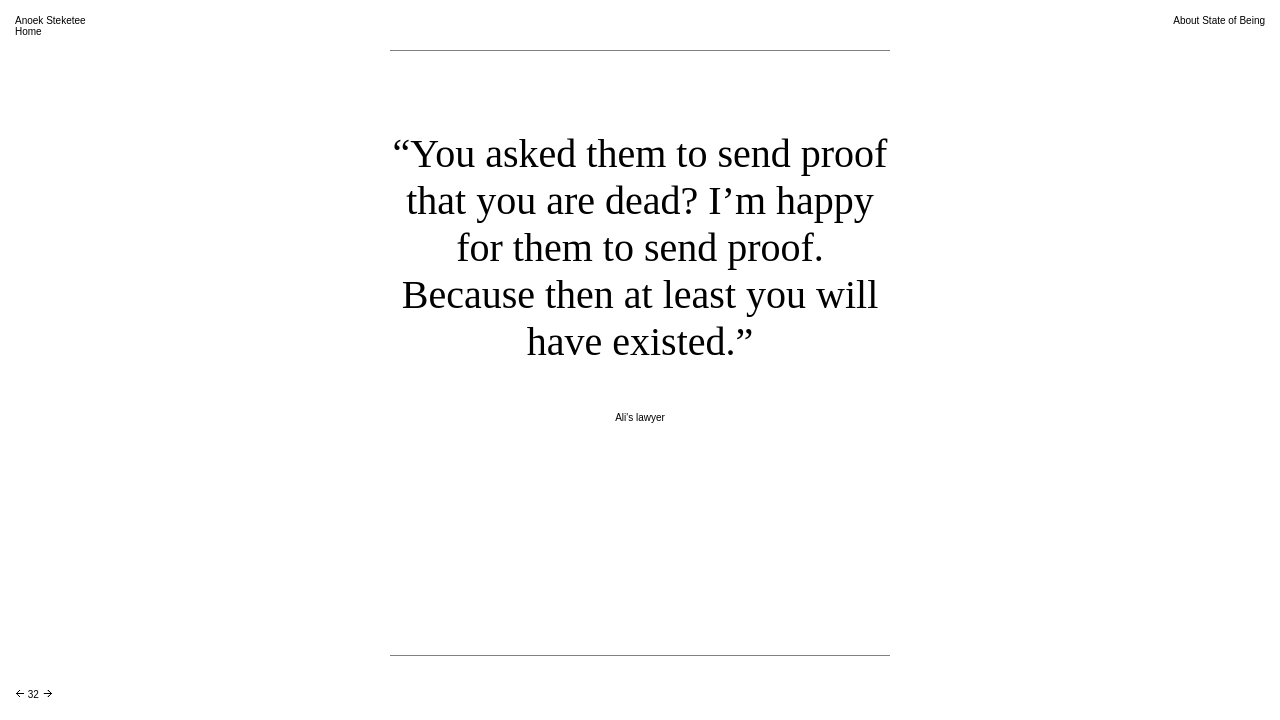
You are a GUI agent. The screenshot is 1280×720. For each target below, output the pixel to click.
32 (33, 694)
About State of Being (1219, 20)
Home (28, 31)
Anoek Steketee (50, 20)
